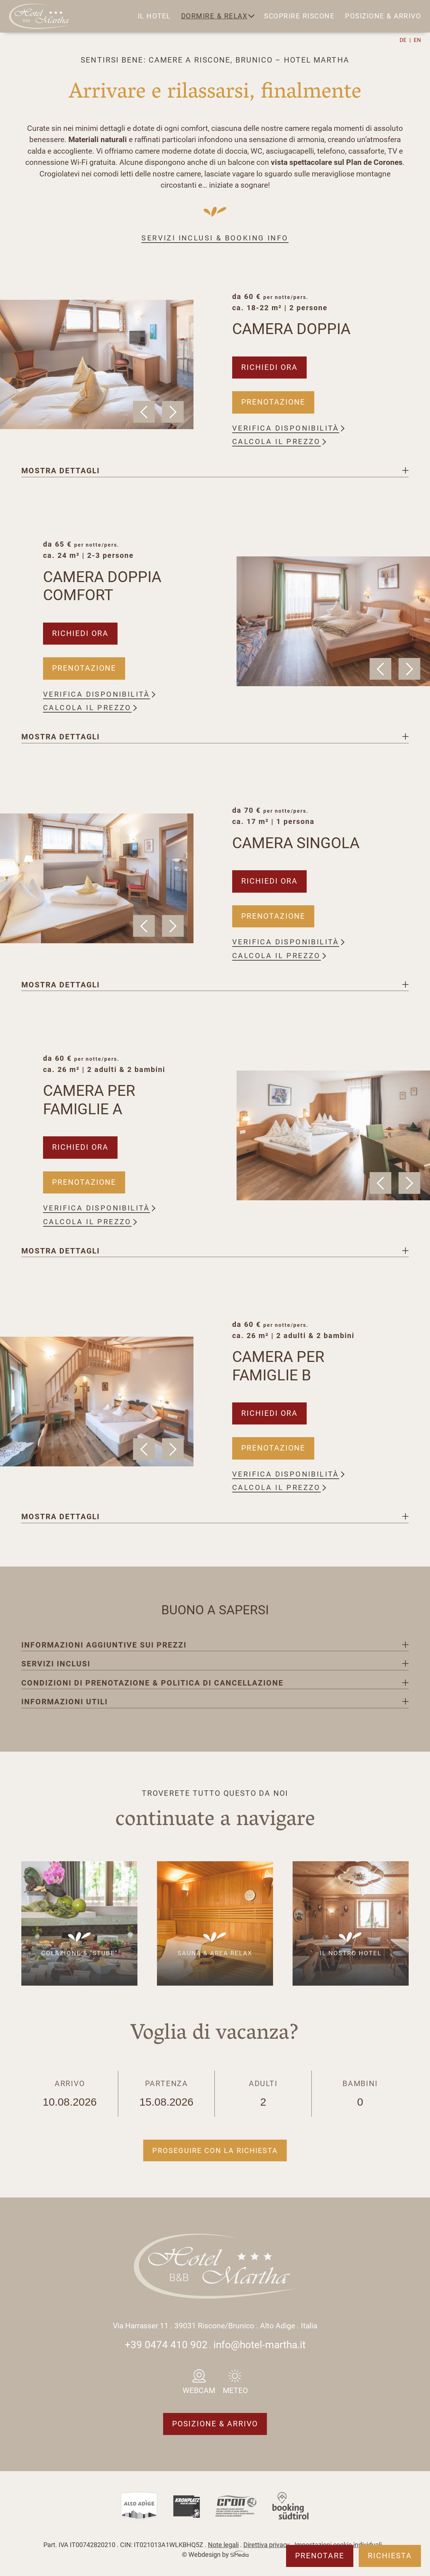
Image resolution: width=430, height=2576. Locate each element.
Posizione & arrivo (383, 16)
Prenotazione (273, 402)
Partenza (166, 2094)
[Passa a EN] (417, 40)
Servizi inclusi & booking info (214, 238)
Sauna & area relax (215, 1953)
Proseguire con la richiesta (215, 2150)
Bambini (360, 2094)
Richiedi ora (269, 367)
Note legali (223, 2545)
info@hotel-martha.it (259, 2345)
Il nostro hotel (351, 1953)
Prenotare (319, 2555)
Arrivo (69, 2094)
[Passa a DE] (405, 40)
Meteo (235, 2390)
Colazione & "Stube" (79, 1953)
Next (173, 412)
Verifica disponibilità (285, 428)
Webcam (199, 2390)
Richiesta (390, 2555)
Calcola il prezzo (276, 441)
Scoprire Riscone (299, 16)
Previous (144, 412)
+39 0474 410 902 (166, 2345)
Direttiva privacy (266, 2545)
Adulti (263, 2094)
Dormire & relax (214, 16)
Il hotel (154, 16)
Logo (40, 16)
